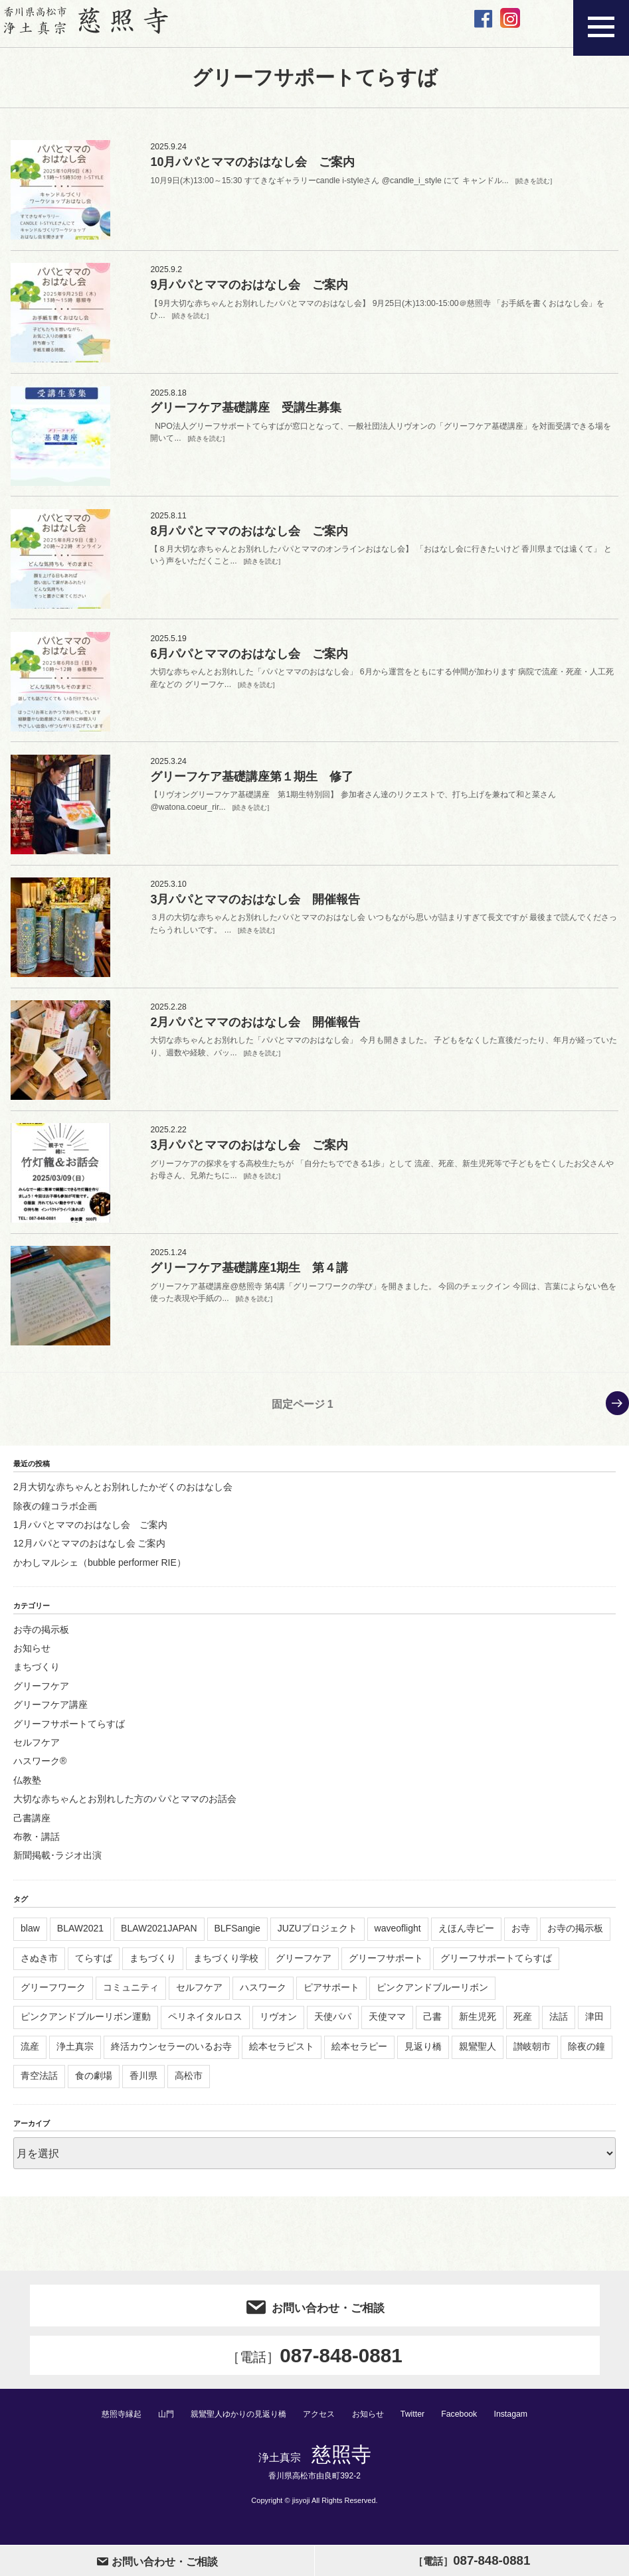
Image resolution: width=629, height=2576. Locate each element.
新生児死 (477, 2025)
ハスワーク (263, 1996)
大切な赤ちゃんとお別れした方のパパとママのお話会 (124, 1807)
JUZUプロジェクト (317, 1937)
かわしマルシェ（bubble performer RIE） (99, 1571)
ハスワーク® (39, 1769)
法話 (558, 2025)
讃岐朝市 (532, 2055)
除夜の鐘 (586, 2055)
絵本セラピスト (281, 2055)
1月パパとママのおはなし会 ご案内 (90, 1533)
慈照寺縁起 (113, 2424)
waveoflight (398, 1937)
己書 (432, 2025)
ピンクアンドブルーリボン (432, 1996)
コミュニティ (131, 1996)
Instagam (520, 2424)
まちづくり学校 (225, 1966)
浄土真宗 (75, 2055)
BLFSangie (237, 1937)
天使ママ (387, 2025)
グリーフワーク (53, 1996)
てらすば (93, 1966)
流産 (30, 2055)
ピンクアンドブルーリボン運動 (86, 2025)
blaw (30, 1937)
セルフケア (36, 1751)
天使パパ (332, 2025)
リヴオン (278, 2025)
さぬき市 (39, 1966)
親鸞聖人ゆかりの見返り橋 (237, 2424)
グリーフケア (41, 1694)
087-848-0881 (314, 2364)
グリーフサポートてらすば (69, 1731)
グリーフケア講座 (50, 1713)
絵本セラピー (359, 2055)
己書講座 (31, 1826)
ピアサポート (331, 1996)
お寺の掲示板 (41, 1637)
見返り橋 (423, 2055)
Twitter (420, 2424)
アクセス (323, 2424)
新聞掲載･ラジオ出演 (57, 1863)
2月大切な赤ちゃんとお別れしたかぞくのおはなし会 (122, 1495)
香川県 (143, 2084)
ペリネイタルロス (205, 2025)
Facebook (468, 2424)
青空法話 (39, 2084)
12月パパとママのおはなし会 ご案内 (89, 1552)
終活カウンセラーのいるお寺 (171, 2055)
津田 (594, 2025)
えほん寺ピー (466, 1937)
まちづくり (36, 1675)
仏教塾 (27, 1788)
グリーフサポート (386, 1966)
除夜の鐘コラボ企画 (55, 1514)
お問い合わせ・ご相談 (314, 2314)
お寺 (520, 1937)
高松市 (189, 2084)
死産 (522, 2025)
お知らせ (31, 1656)
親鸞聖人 (477, 2055)
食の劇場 (93, 2084)
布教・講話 (36, 1845)
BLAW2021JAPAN (159, 1937)
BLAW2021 (80, 1937)
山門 (160, 2424)
